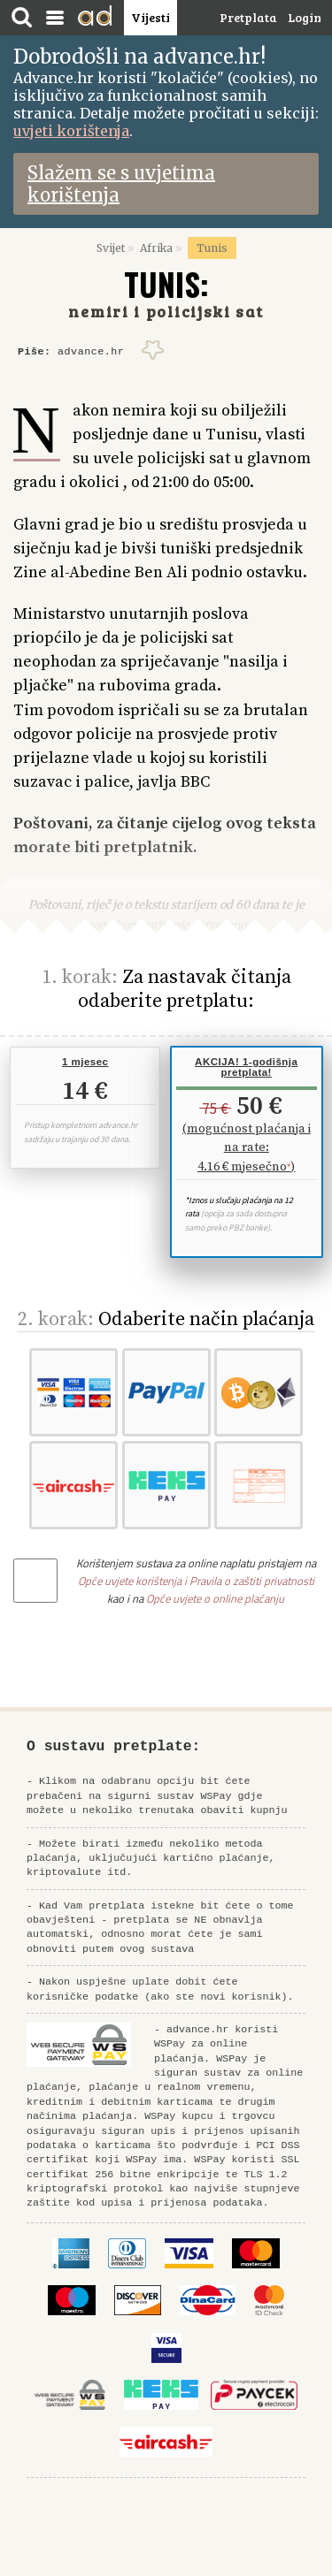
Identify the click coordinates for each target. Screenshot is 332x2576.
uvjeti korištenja (71, 131)
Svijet (111, 248)
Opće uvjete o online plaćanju (215, 1598)
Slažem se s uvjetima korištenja (121, 184)
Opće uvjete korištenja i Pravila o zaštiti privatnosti (196, 1580)
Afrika (156, 248)
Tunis (212, 248)
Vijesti (150, 17)
